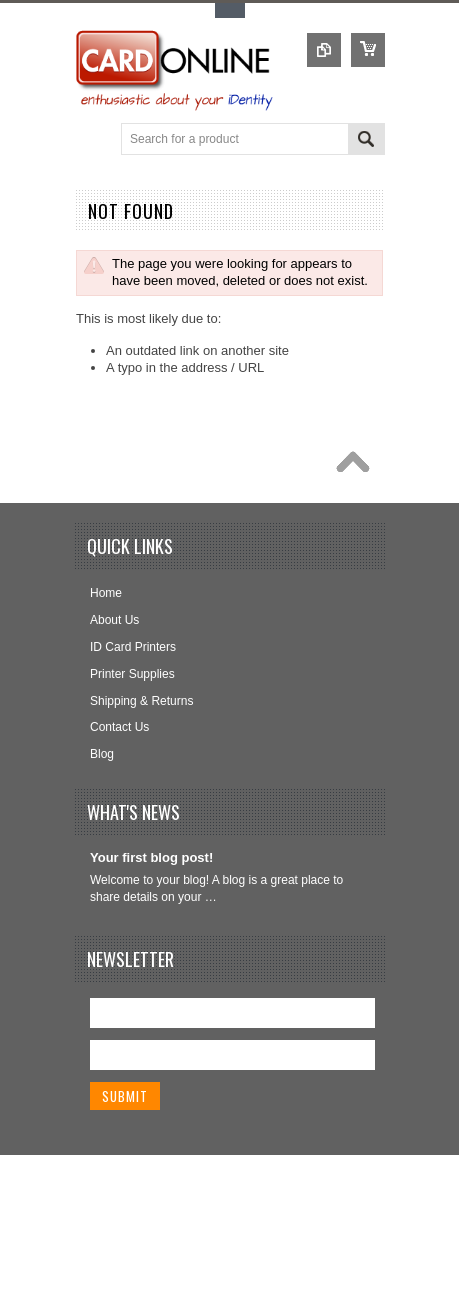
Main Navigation (92, 140)
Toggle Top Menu (230, 10)
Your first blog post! (151, 857)
